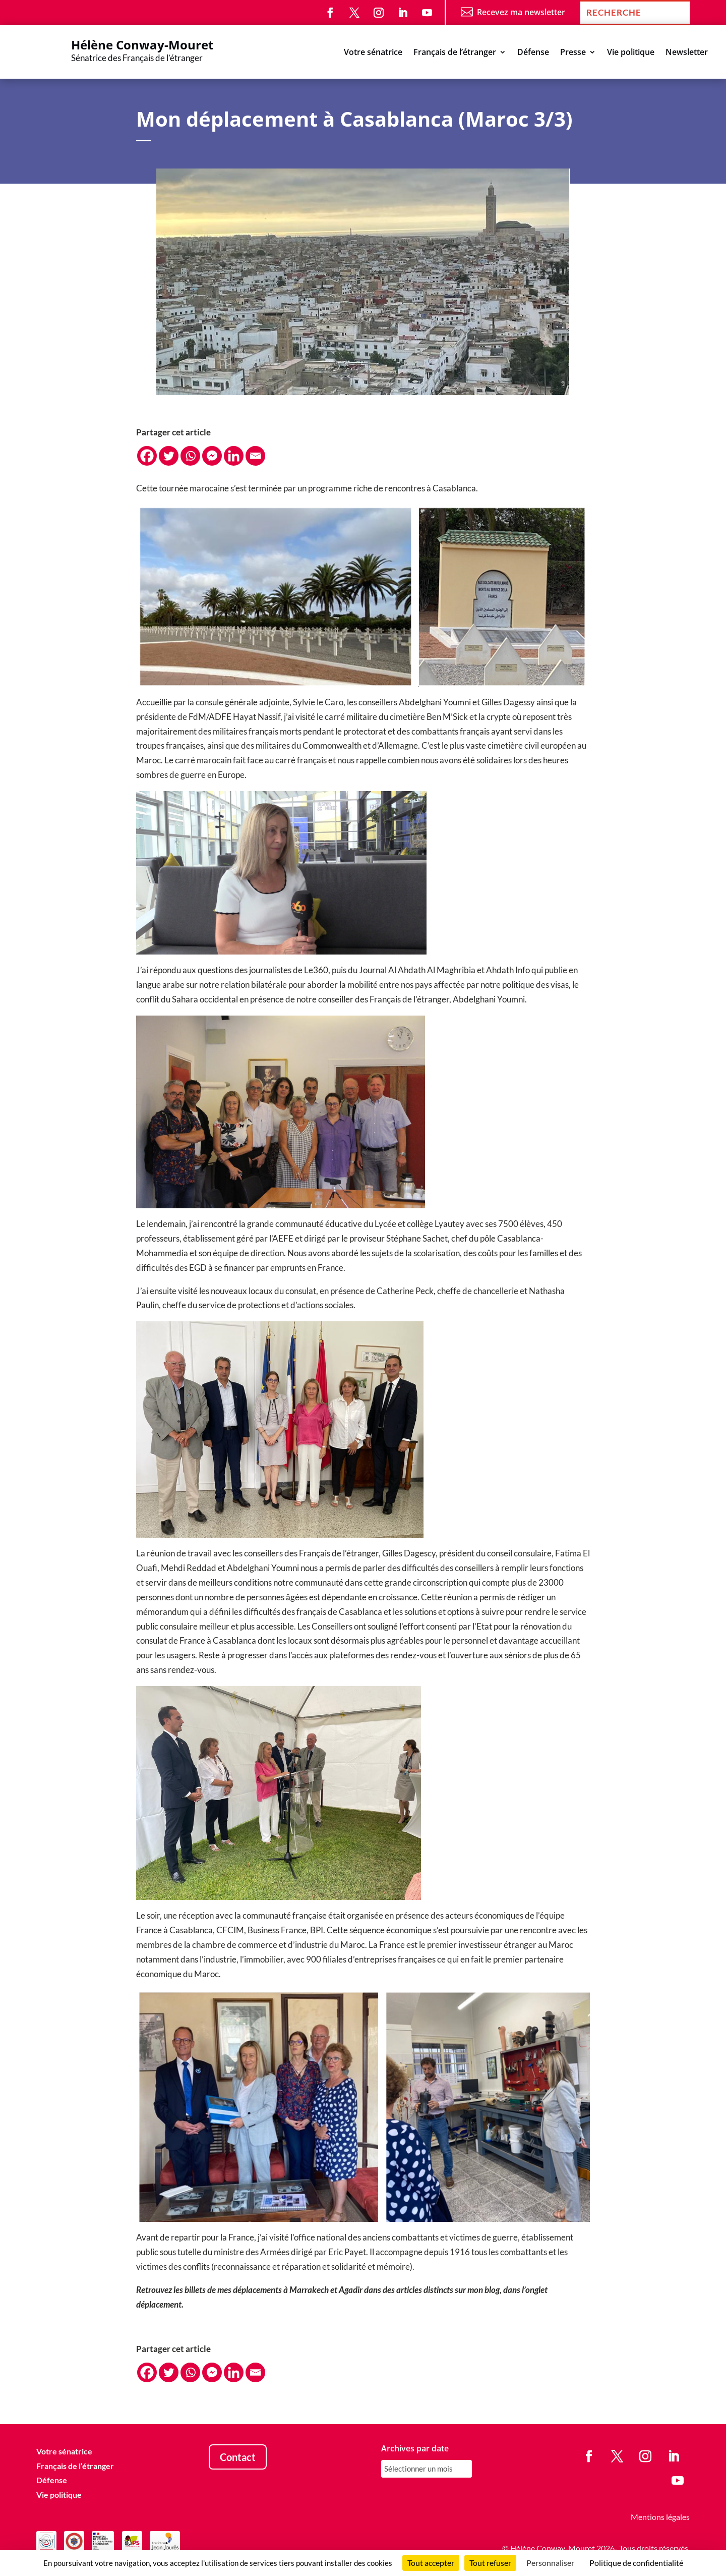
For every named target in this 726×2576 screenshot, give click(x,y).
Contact (238, 2457)
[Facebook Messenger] (212, 456)
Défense (533, 53)
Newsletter (687, 53)
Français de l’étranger (454, 53)
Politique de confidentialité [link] (636, 2562)
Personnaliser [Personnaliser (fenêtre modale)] (550, 2562)
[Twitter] (168, 456)
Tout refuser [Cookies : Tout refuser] (490, 2562)
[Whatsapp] (190, 456)
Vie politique (630, 53)
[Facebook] (147, 456)
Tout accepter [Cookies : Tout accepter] (430, 2562)
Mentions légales (660, 2517)
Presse (573, 53)
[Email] (255, 456)
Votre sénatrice (373, 53)
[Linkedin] (234, 456)
